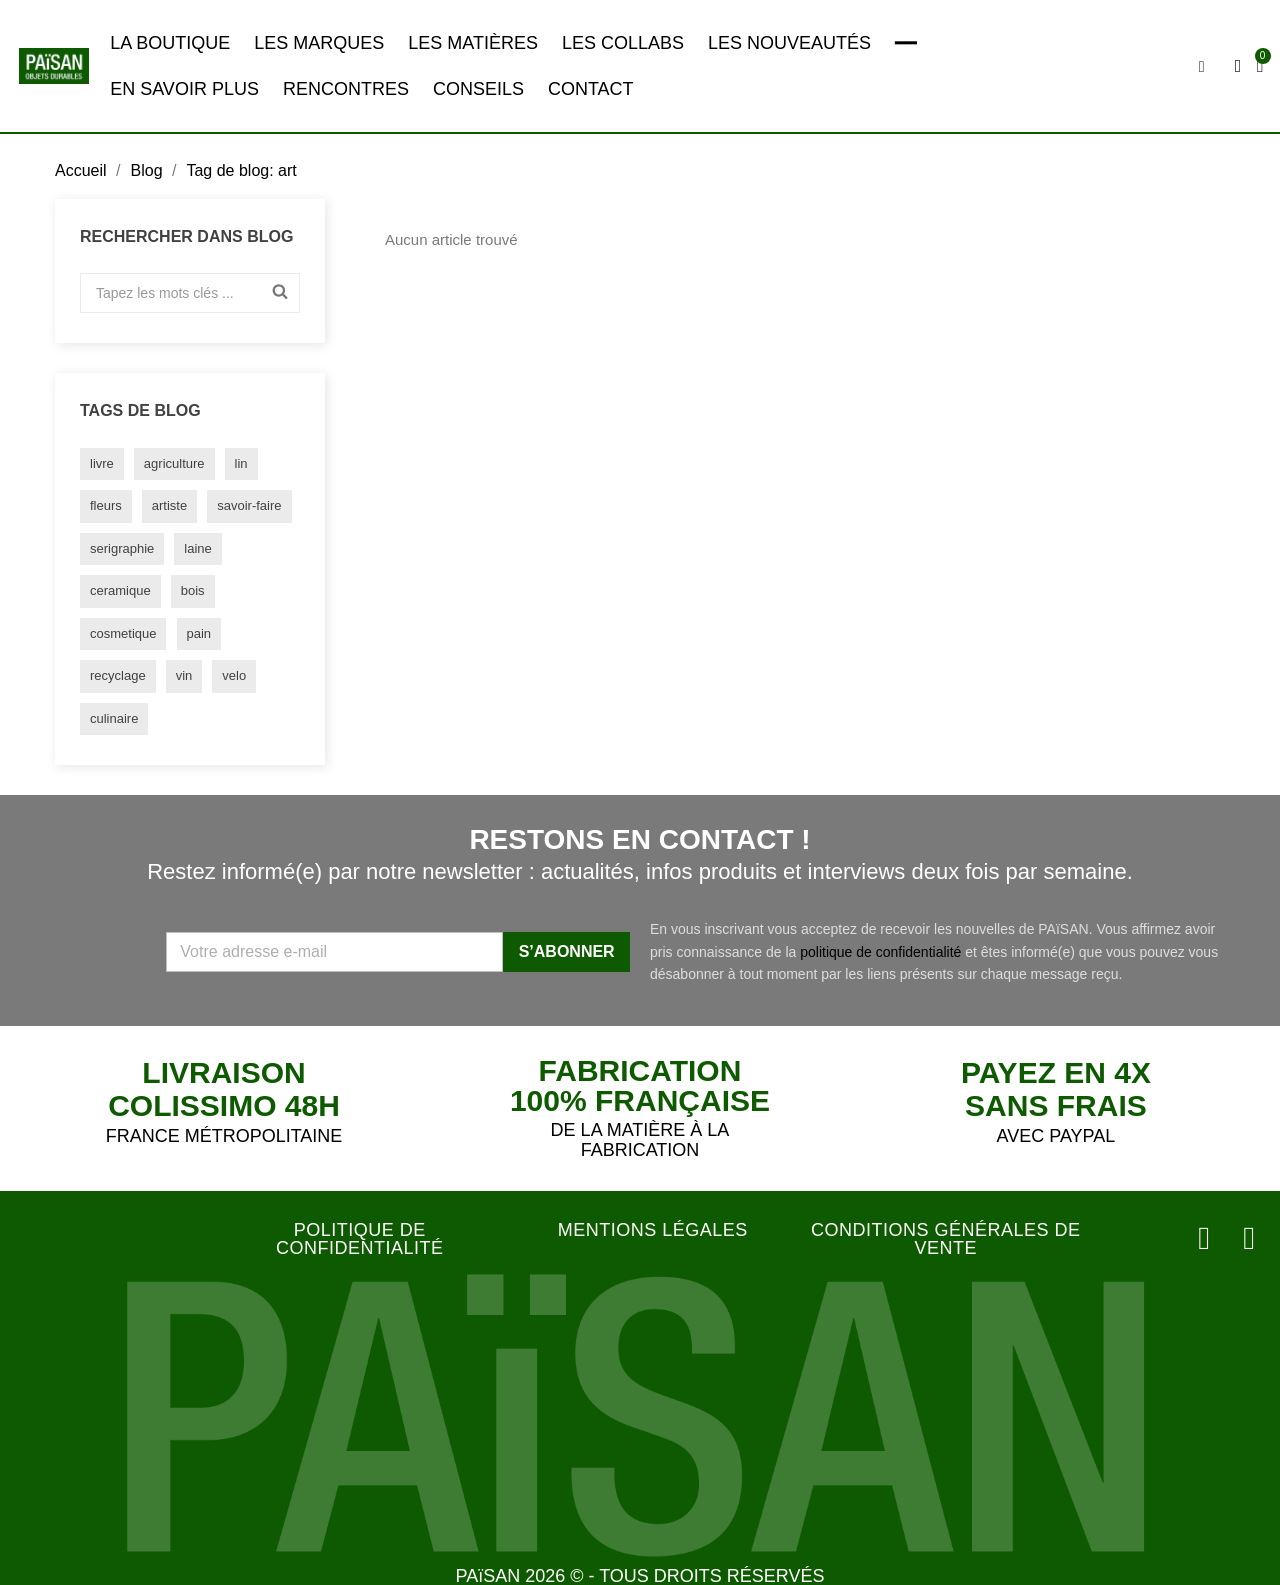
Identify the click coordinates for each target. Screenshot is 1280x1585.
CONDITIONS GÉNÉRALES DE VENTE (946, 1239)
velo (234, 675)
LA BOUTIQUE (170, 43)
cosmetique (123, 633)
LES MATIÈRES (473, 43)
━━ (906, 43)
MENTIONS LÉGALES (653, 1230)
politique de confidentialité (880, 952)
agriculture (174, 463)
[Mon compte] (1239, 66)
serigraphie (122, 548)
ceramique (120, 590)
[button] (1203, 67)
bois (193, 590)
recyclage (118, 675)
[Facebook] (1250, 1237)
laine (197, 548)
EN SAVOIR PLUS (184, 89)
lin (241, 463)
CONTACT (591, 89)
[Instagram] (1208, 1237)
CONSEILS (478, 89)
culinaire (114, 718)
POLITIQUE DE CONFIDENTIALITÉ (360, 1239)
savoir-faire (249, 505)
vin (184, 675)
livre (102, 463)
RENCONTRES (346, 89)
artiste (169, 505)
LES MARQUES (319, 43)
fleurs (106, 505)
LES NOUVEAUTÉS (789, 43)
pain (199, 633)
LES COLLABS (623, 43)
